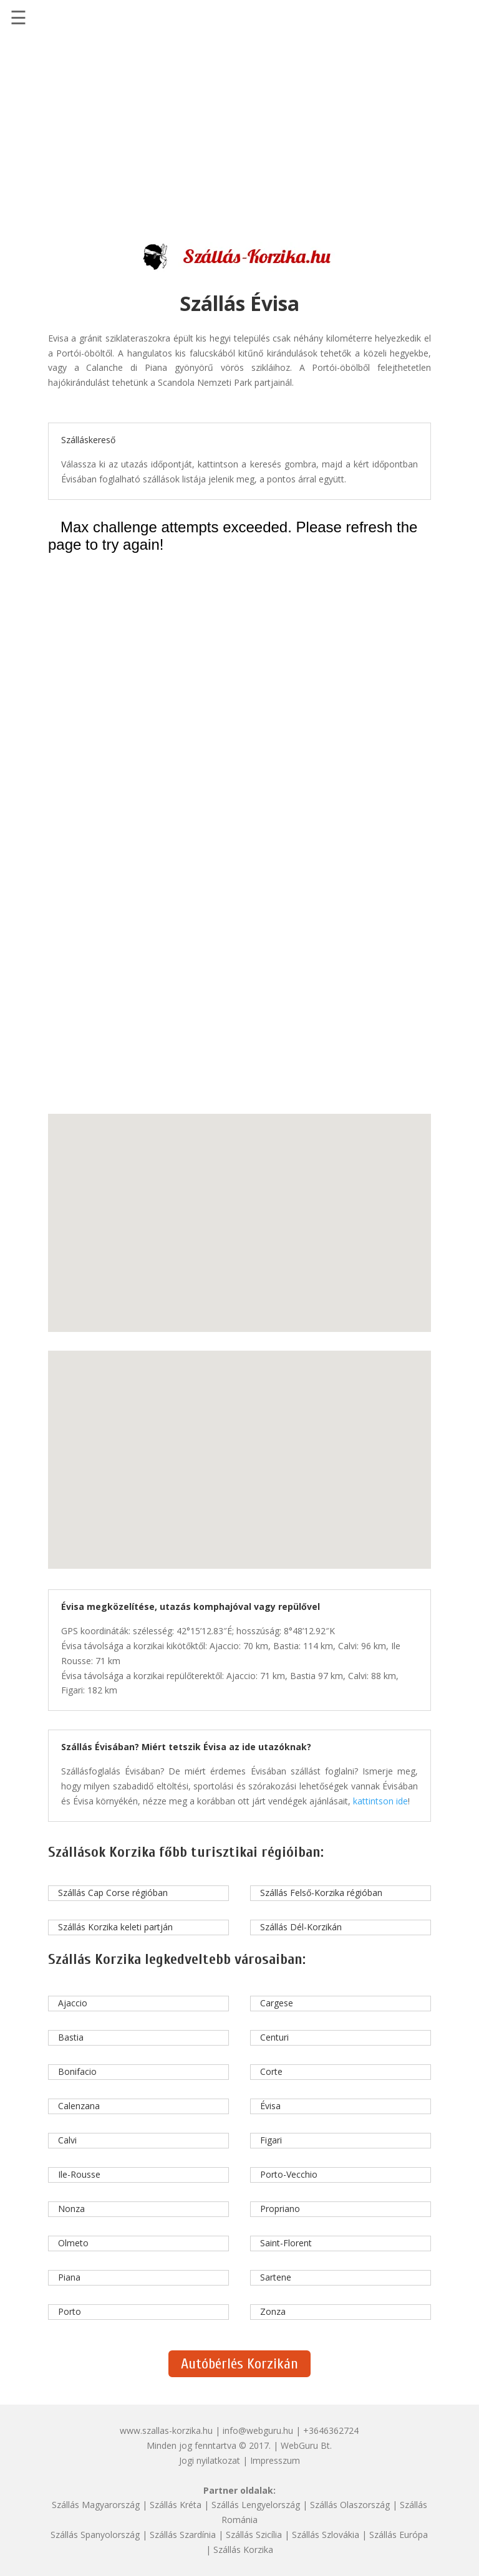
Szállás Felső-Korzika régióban (321, 1892)
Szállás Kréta (175, 2505)
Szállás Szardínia (183, 2534)
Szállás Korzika (243, 2549)
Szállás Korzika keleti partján (115, 1927)
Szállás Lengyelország (255, 2505)
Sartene (275, 2277)
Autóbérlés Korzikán (239, 2363)
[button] (232, 1198)
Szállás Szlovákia (325, 2534)
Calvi (67, 2140)
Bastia (71, 2037)
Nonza (71, 2208)
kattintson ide (380, 1801)
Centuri (274, 2037)
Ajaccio (72, 2003)
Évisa (270, 2106)
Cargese (276, 2003)
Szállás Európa (398, 2534)
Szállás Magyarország (96, 2505)
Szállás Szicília (254, 2534)
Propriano (280, 2208)
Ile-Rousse (79, 2174)
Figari (271, 2140)
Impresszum (275, 2460)
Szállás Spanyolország (95, 2534)
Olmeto (73, 2243)
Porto (69, 2311)
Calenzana (79, 2106)
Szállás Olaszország (350, 2505)
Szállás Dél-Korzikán (301, 1927)
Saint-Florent (286, 2243)
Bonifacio (77, 2071)
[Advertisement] (239, 131)
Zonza (273, 2311)
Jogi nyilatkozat (209, 2460)
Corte (271, 2071)
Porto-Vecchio (288, 2174)
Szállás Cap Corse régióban (113, 1892)
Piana (69, 2277)
